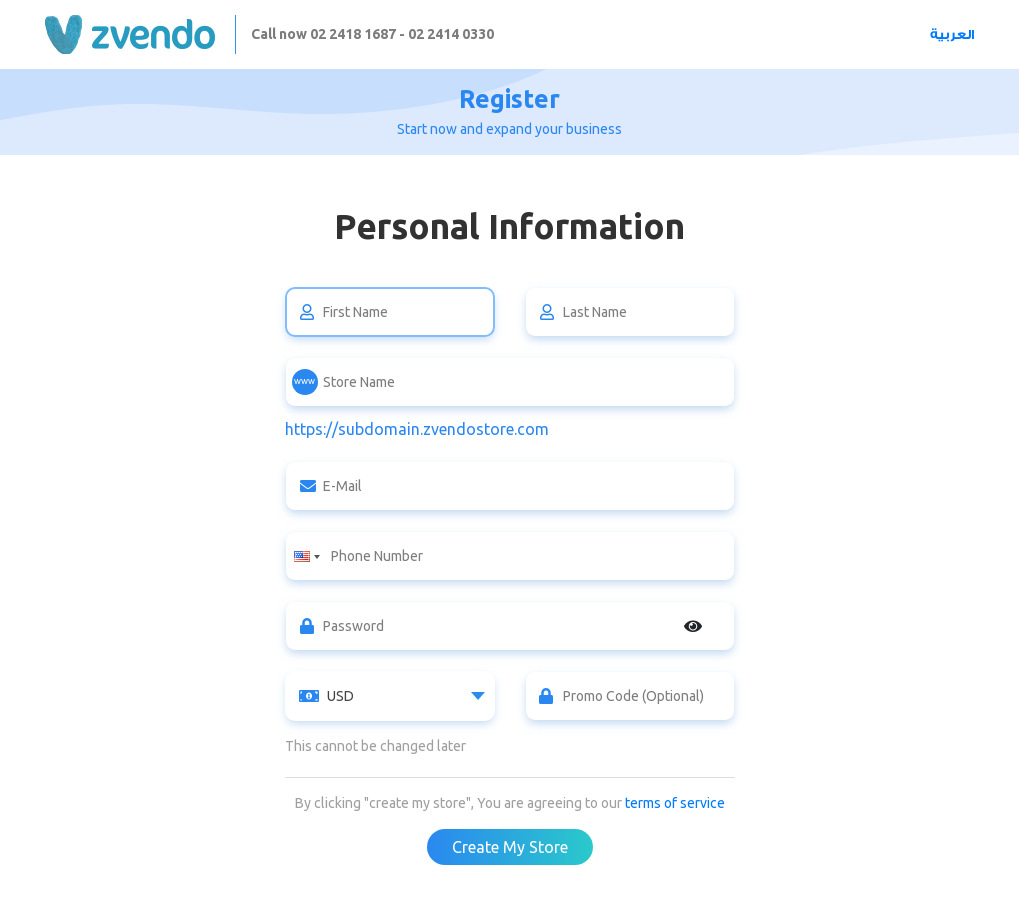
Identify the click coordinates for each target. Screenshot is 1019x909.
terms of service (675, 803)
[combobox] (390, 696)
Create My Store (510, 847)
